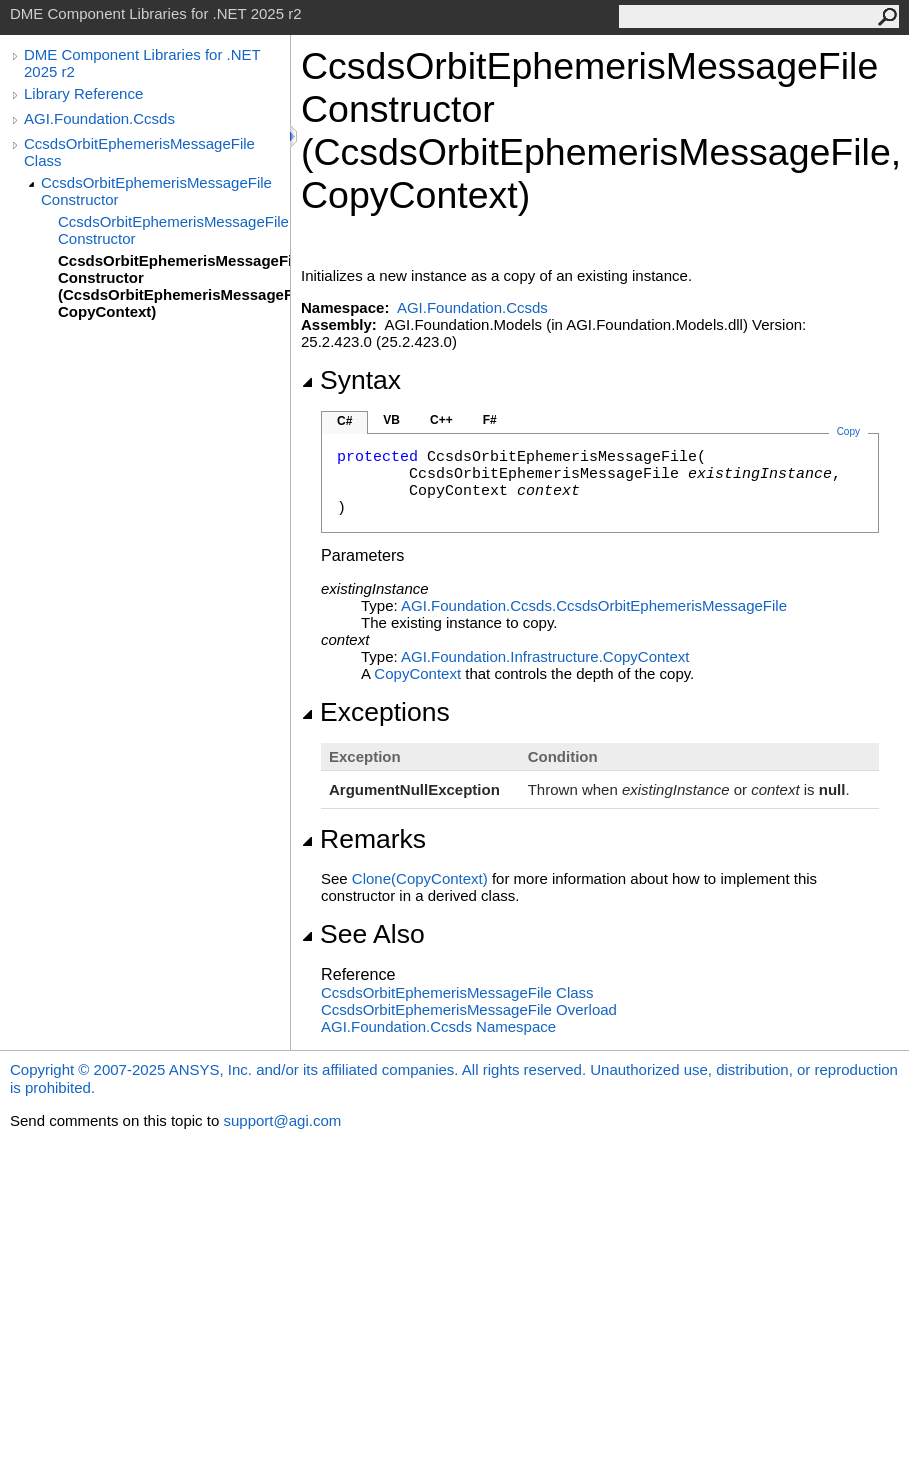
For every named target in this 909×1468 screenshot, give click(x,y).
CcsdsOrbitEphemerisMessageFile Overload (469, 1009)
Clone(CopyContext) (420, 878)
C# (344, 421)
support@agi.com (282, 1120)
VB (391, 420)
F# (490, 420)
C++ (441, 420)
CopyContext (417, 673)
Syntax (351, 380)
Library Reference (83, 93)
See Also (363, 934)
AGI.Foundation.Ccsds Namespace (438, 1026)
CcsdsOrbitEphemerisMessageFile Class (139, 152)
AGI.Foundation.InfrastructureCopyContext (545, 656)
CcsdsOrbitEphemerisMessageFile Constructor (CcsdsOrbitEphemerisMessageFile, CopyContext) (174, 286)
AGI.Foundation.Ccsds (99, 118)
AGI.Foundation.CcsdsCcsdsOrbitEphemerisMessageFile (594, 605)
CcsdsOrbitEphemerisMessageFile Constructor (156, 191)
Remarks (363, 839)
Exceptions (375, 712)
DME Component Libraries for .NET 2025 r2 (142, 63)
